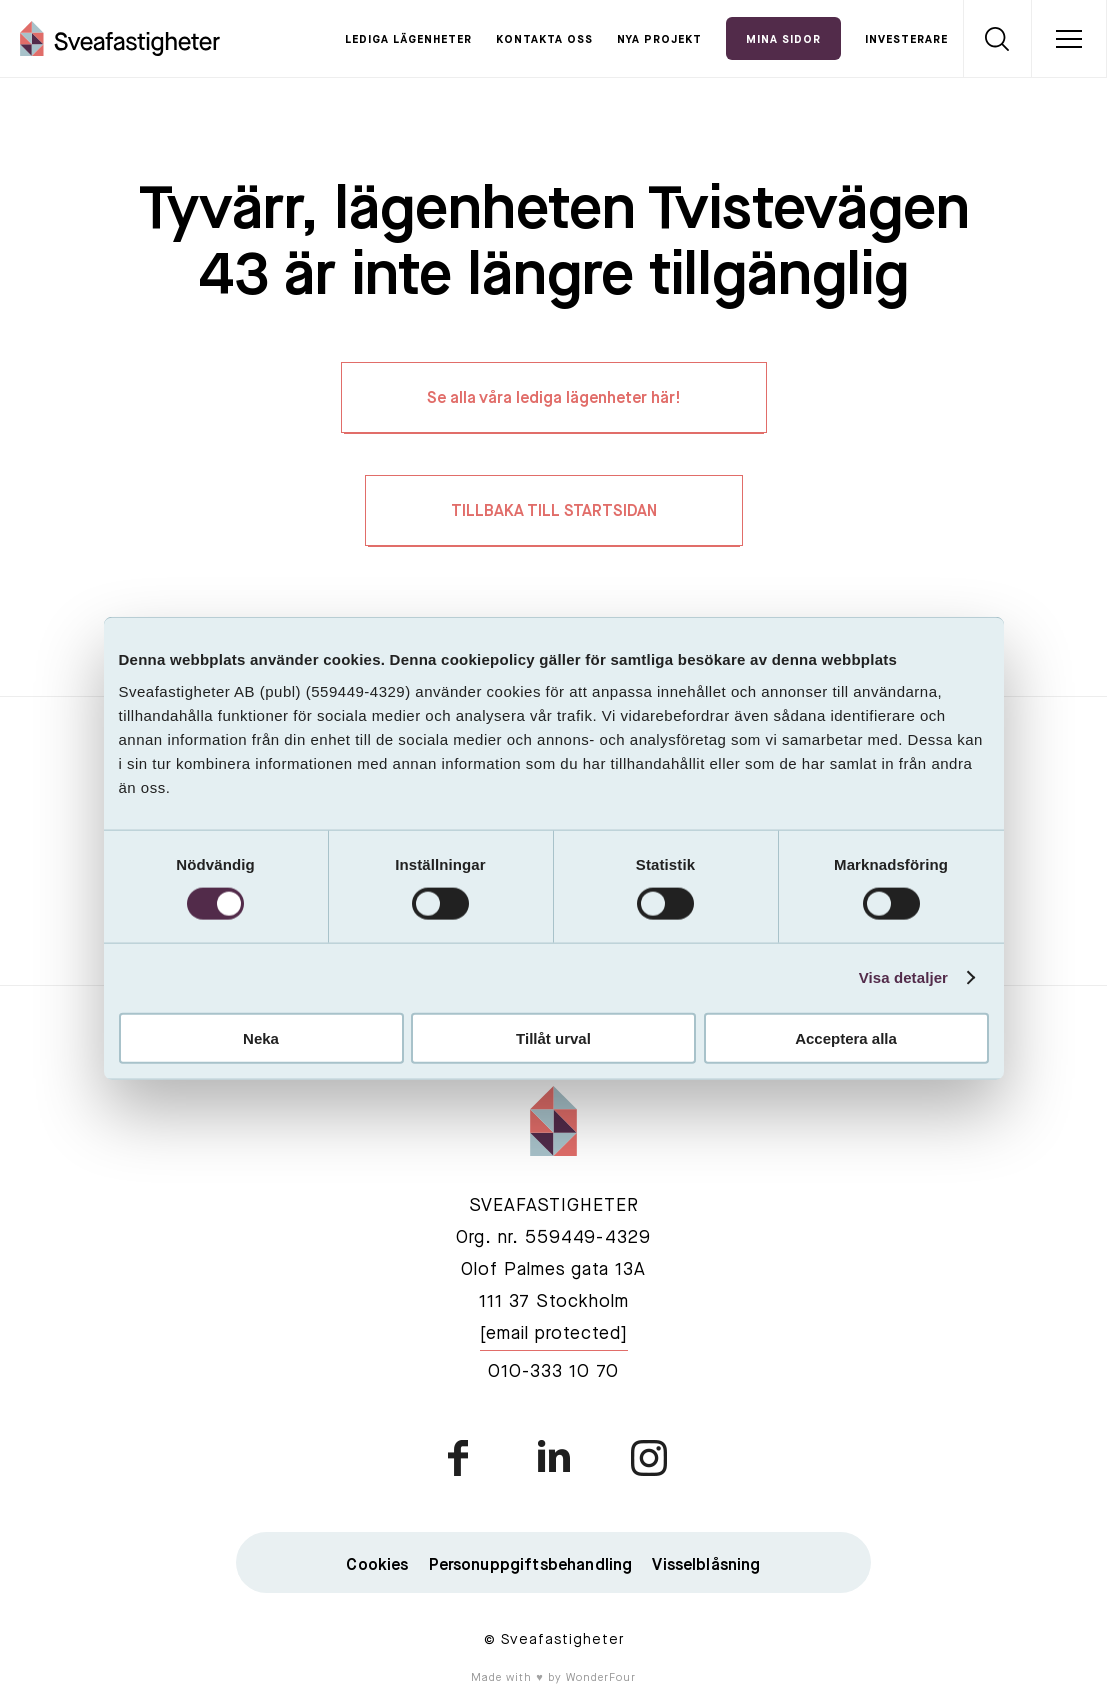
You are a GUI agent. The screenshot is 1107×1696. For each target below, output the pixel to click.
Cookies (377, 1566)
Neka (261, 1037)
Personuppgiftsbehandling (531, 1566)
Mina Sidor (783, 40)
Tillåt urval (553, 1037)
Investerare (906, 40)
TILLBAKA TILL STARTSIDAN (554, 512)
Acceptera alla (846, 1037)
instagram (648, 1458)
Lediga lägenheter (408, 40)
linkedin (554, 1458)
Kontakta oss (544, 40)
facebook (460, 1458)
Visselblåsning (706, 1566)
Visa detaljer (903, 977)
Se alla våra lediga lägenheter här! (554, 399)
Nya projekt (659, 40)
